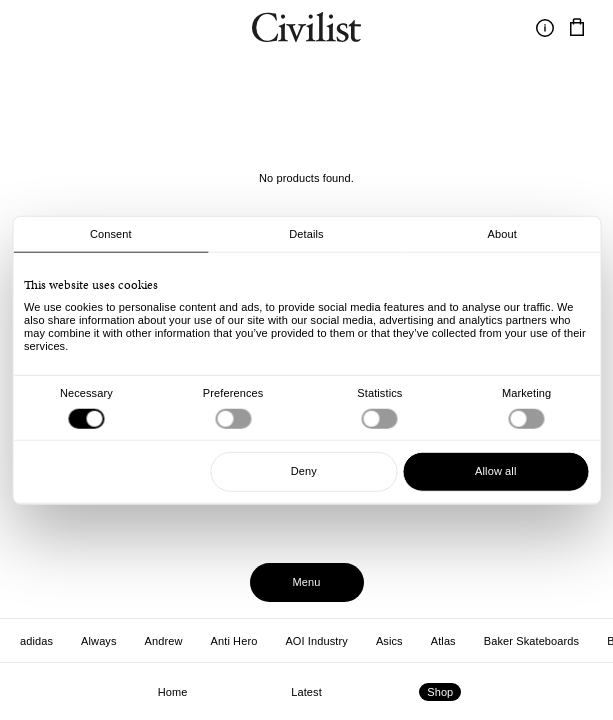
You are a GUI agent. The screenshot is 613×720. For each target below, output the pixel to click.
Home (173, 692)
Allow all (495, 471)
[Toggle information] (545, 28)
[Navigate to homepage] (306, 30)
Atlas (443, 641)
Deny (304, 471)
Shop (440, 692)
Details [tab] (306, 234)
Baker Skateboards (531, 641)
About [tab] (502, 234)
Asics (389, 641)
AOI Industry (316, 641)
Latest (306, 692)
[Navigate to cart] (577, 28)
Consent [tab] (111, 234)
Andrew (164, 641)
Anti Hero (234, 641)
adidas (36, 641)
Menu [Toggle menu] (307, 582)
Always (99, 641)
